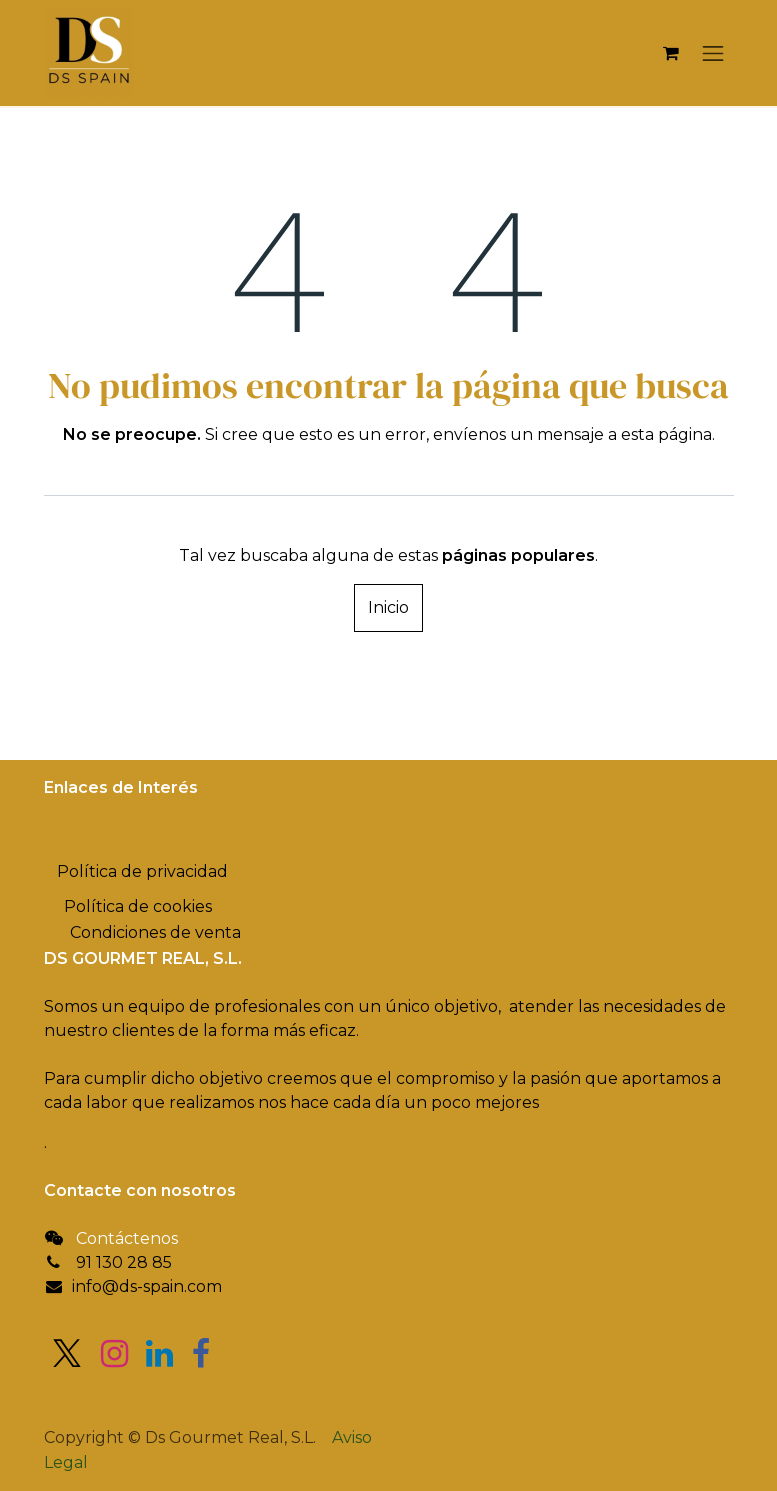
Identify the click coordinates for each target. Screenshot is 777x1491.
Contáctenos (127, 1238)
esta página (666, 434)
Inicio (388, 607)
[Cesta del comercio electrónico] (671, 53)
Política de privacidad (142, 871)
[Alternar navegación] (713, 53)
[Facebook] (201, 1354)
